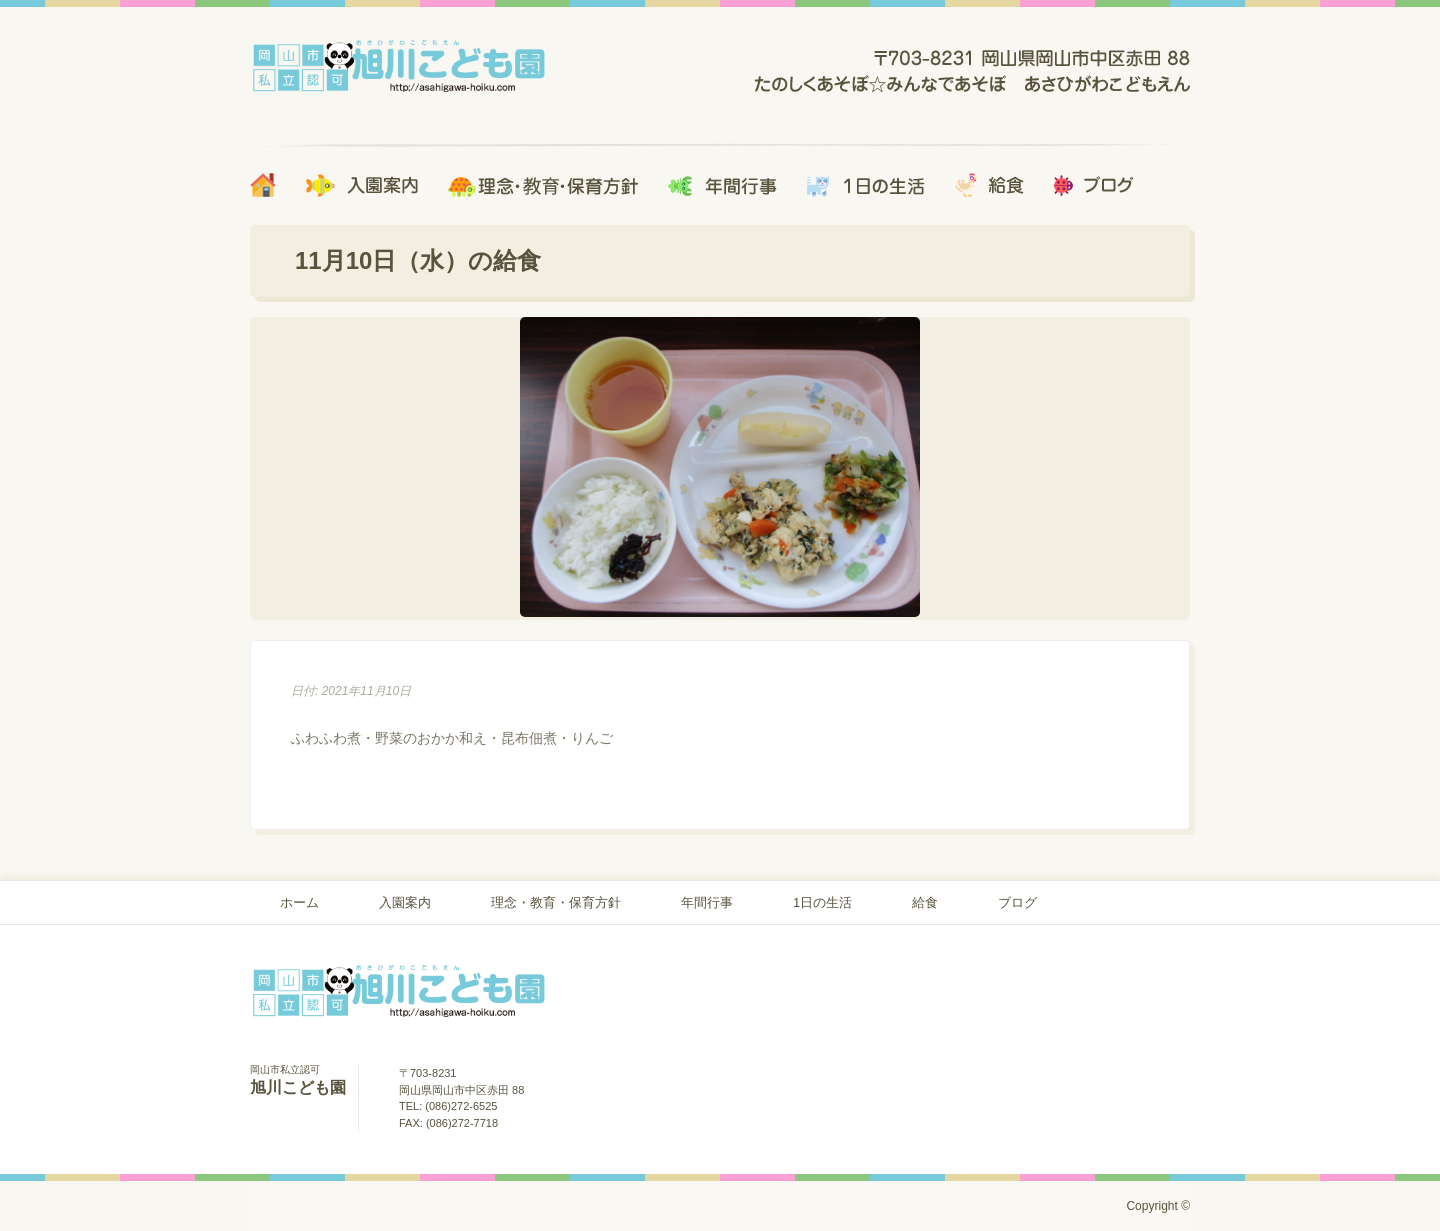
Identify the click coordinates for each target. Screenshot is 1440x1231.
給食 (925, 902)
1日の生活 (822, 902)
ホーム (299, 902)
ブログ (1017, 902)
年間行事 (707, 902)
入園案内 (405, 902)
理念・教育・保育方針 (556, 902)
